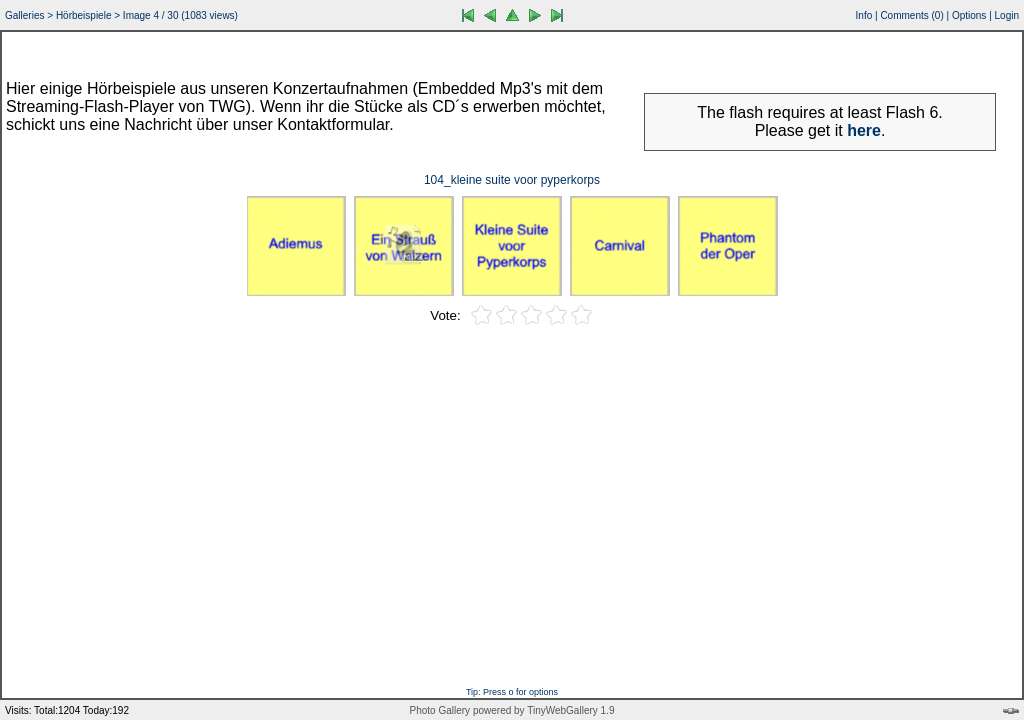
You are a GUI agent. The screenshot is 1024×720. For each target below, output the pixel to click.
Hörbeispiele (84, 15)
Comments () (911, 15)
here (864, 130)
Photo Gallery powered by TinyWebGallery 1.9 (512, 710)
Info (864, 15)
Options (969, 15)
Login (1007, 15)
